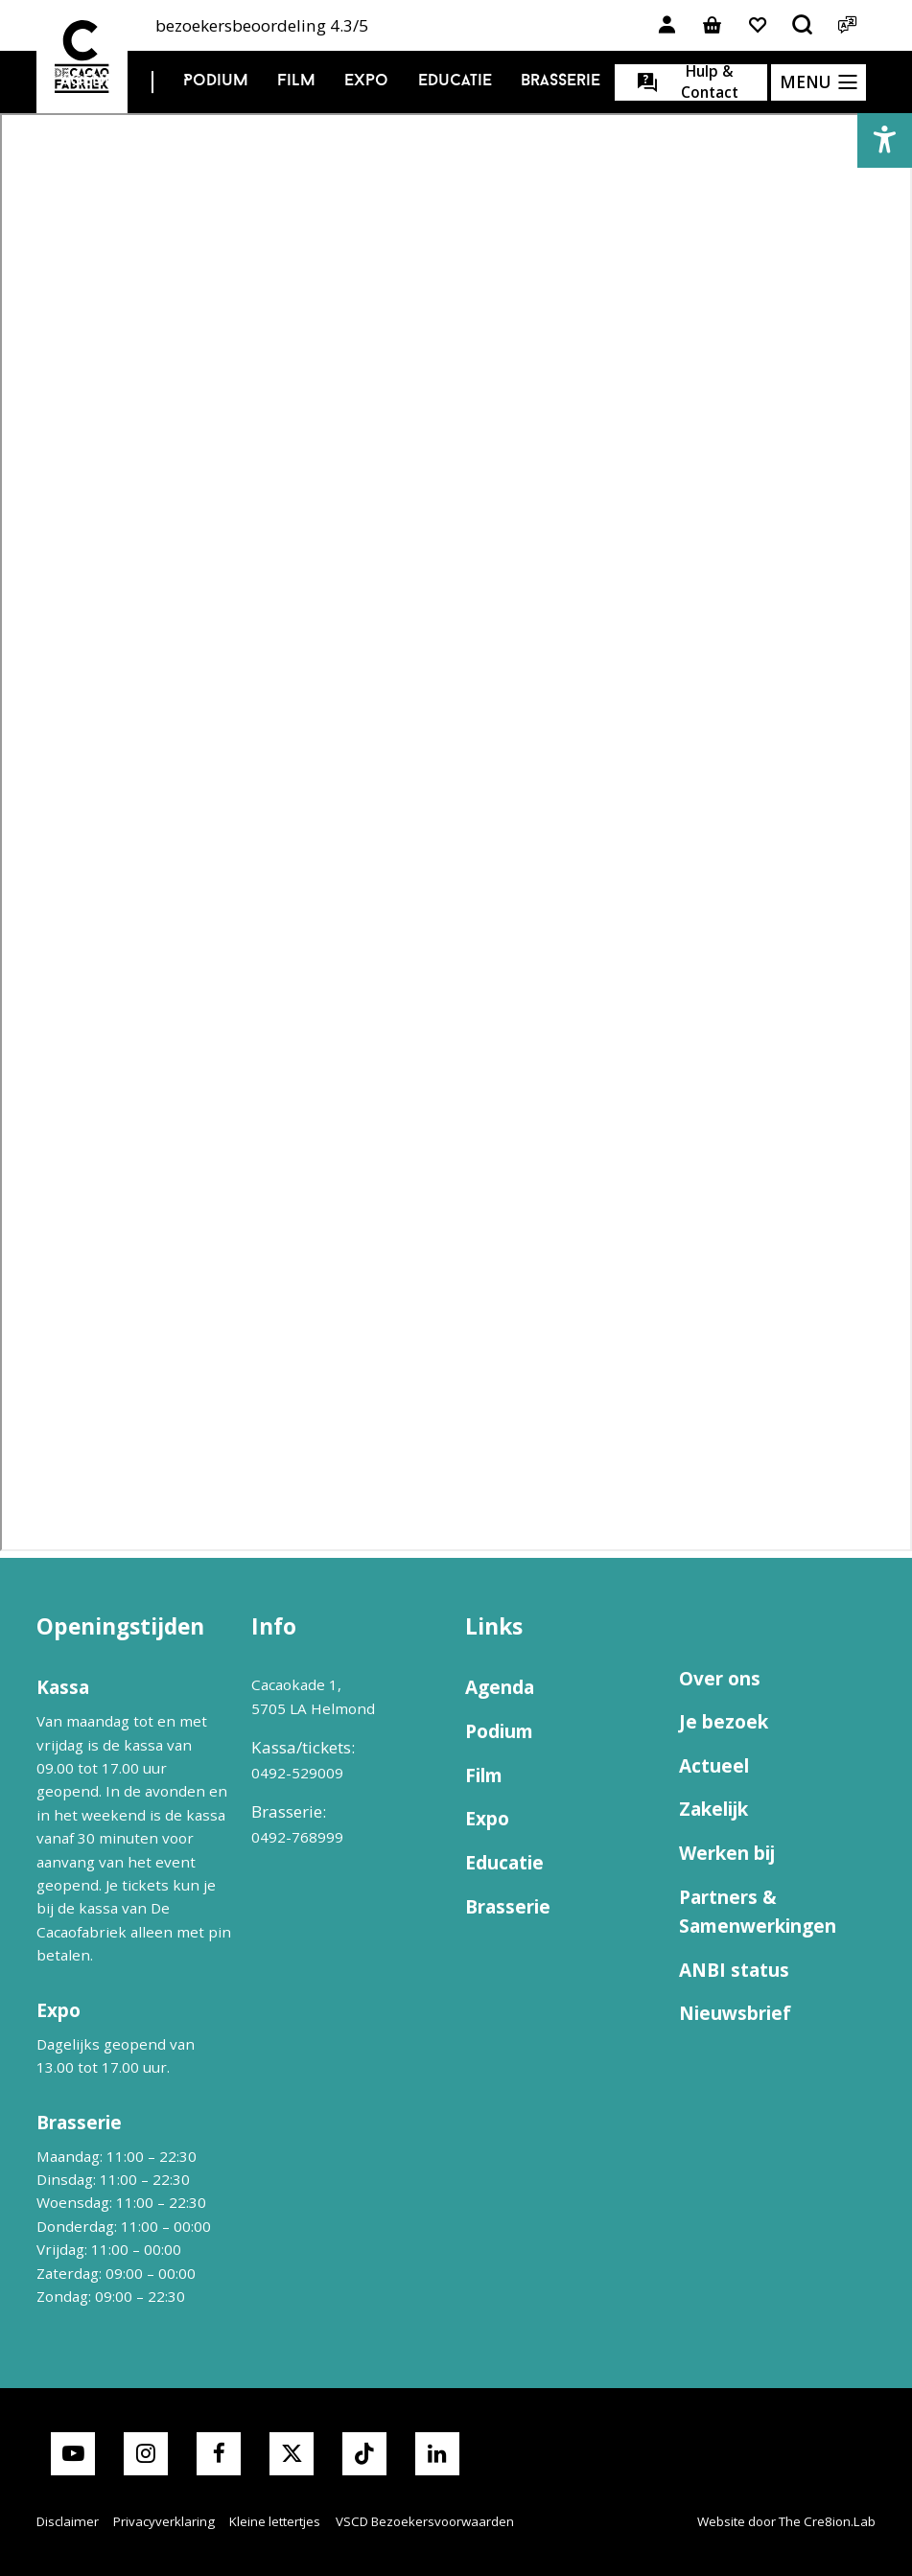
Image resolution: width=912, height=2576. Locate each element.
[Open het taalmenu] (848, 26)
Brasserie (560, 81)
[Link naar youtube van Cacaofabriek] (73, 2454)
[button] (884, 140)
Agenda (92, 81)
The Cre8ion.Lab (827, 2521)
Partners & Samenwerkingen (757, 1911)
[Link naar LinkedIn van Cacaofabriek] (437, 2454)
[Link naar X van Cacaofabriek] (291, 2454)
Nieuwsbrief (735, 2013)
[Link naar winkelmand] (712, 26)
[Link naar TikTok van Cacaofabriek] (364, 2454)
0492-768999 (297, 1836)
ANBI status (734, 1970)
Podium (215, 81)
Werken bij (727, 1853)
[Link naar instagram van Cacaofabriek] (146, 2454)
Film (296, 81)
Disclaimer (67, 2521)
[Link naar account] (667, 26)
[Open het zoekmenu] (802, 26)
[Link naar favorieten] (757, 26)
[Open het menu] (819, 82)
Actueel (714, 1765)
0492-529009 (297, 1772)
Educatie (455, 81)
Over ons (719, 1678)
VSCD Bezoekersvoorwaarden (425, 2521)
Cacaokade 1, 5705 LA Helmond (313, 1696)
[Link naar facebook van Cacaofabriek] (219, 2454)
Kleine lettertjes (274, 2521)
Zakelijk (713, 1809)
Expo (366, 81)
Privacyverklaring (164, 2521)
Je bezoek (723, 1721)
